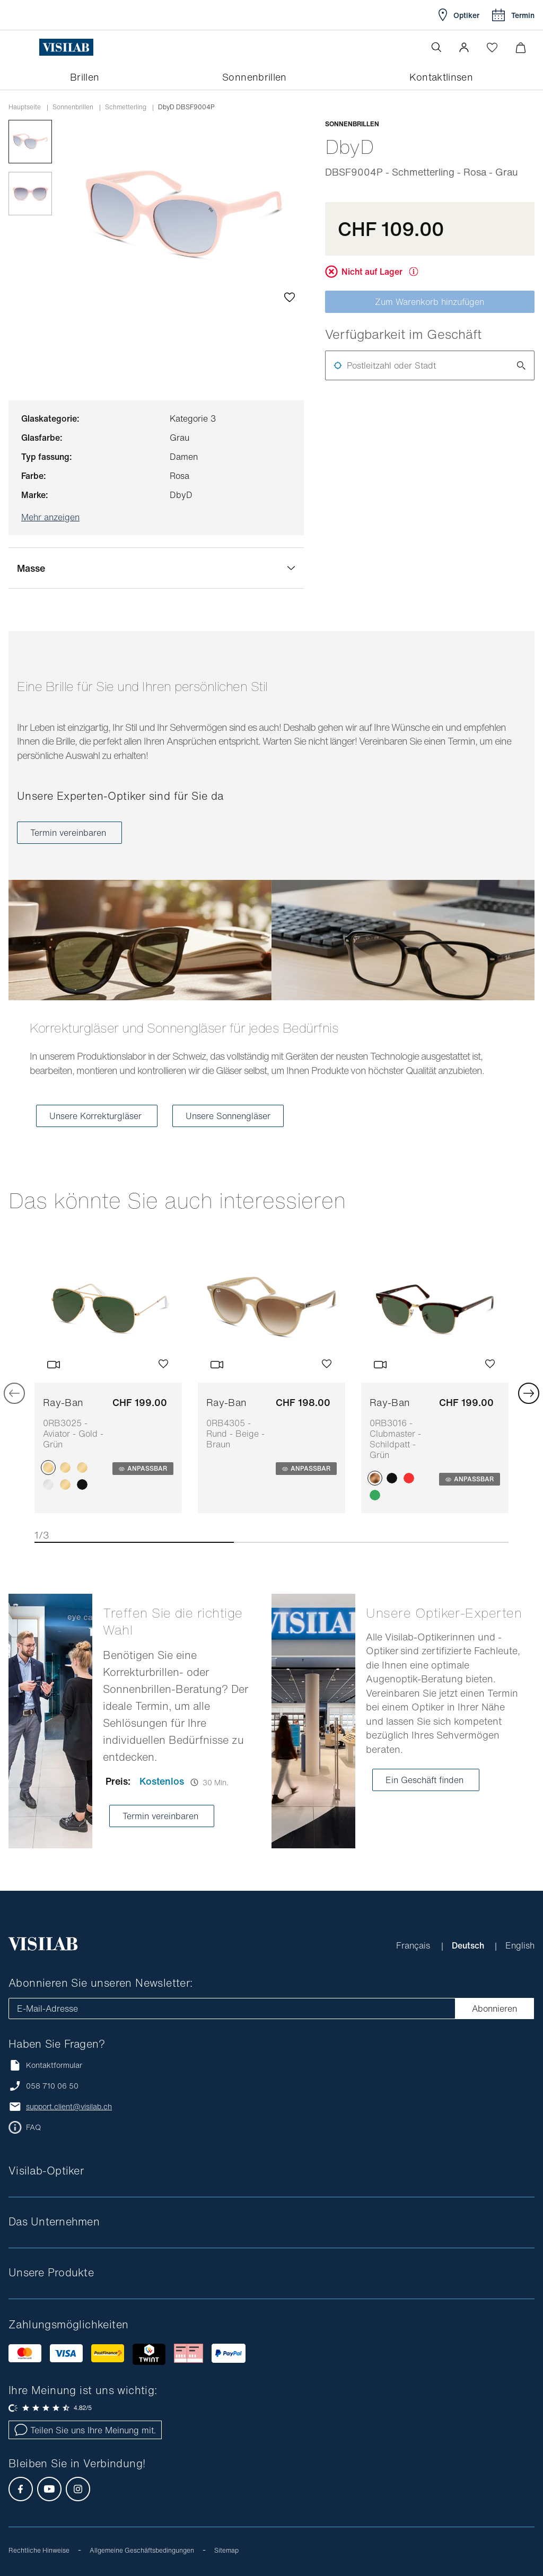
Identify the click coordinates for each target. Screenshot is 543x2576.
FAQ (33, 2127)
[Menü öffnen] (30, 47)
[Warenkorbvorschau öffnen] (520, 47)
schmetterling (125, 107)
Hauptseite (24, 107)
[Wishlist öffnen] (492, 47)
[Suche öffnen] (436, 47)
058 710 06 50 (52, 2086)
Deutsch (469, 1945)
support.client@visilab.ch (69, 2106)
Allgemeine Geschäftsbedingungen (142, 2550)
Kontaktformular (45, 2065)
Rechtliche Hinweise (38, 2550)
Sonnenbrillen (72, 107)
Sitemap (226, 2550)
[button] (464, 47)
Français (414, 1945)
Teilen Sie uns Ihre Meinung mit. (85, 2430)
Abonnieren (494, 2008)
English (520, 1945)
